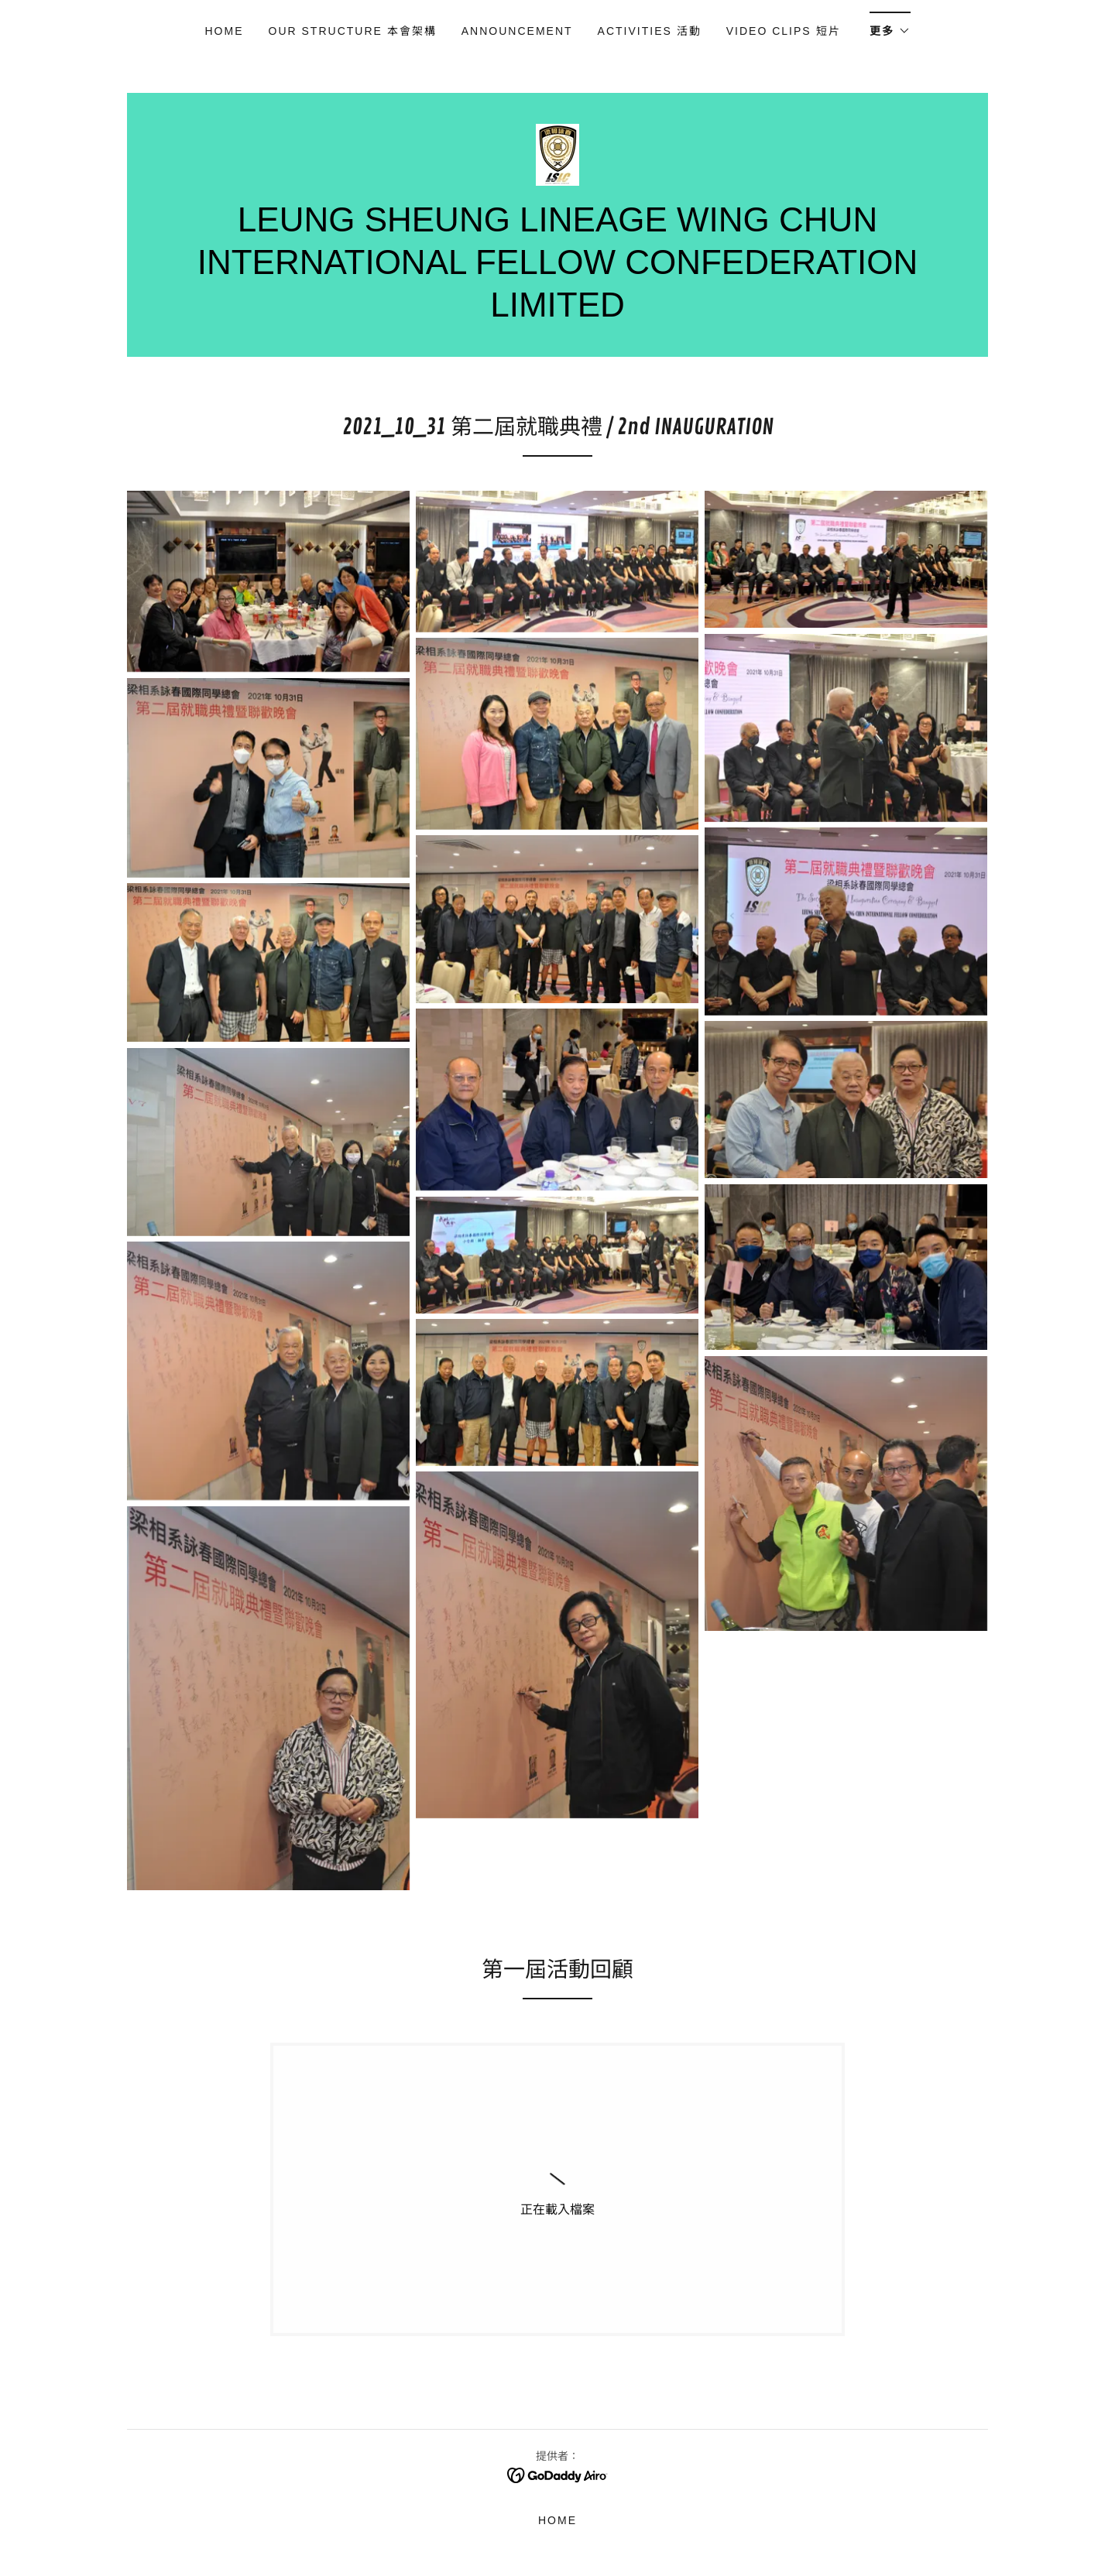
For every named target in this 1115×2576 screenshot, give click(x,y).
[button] (890, 26)
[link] (557, 153)
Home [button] (557, 2520)
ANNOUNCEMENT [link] (517, 31)
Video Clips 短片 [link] (786, 31)
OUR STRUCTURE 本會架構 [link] (353, 31)
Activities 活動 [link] (650, 31)
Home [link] (224, 31)
